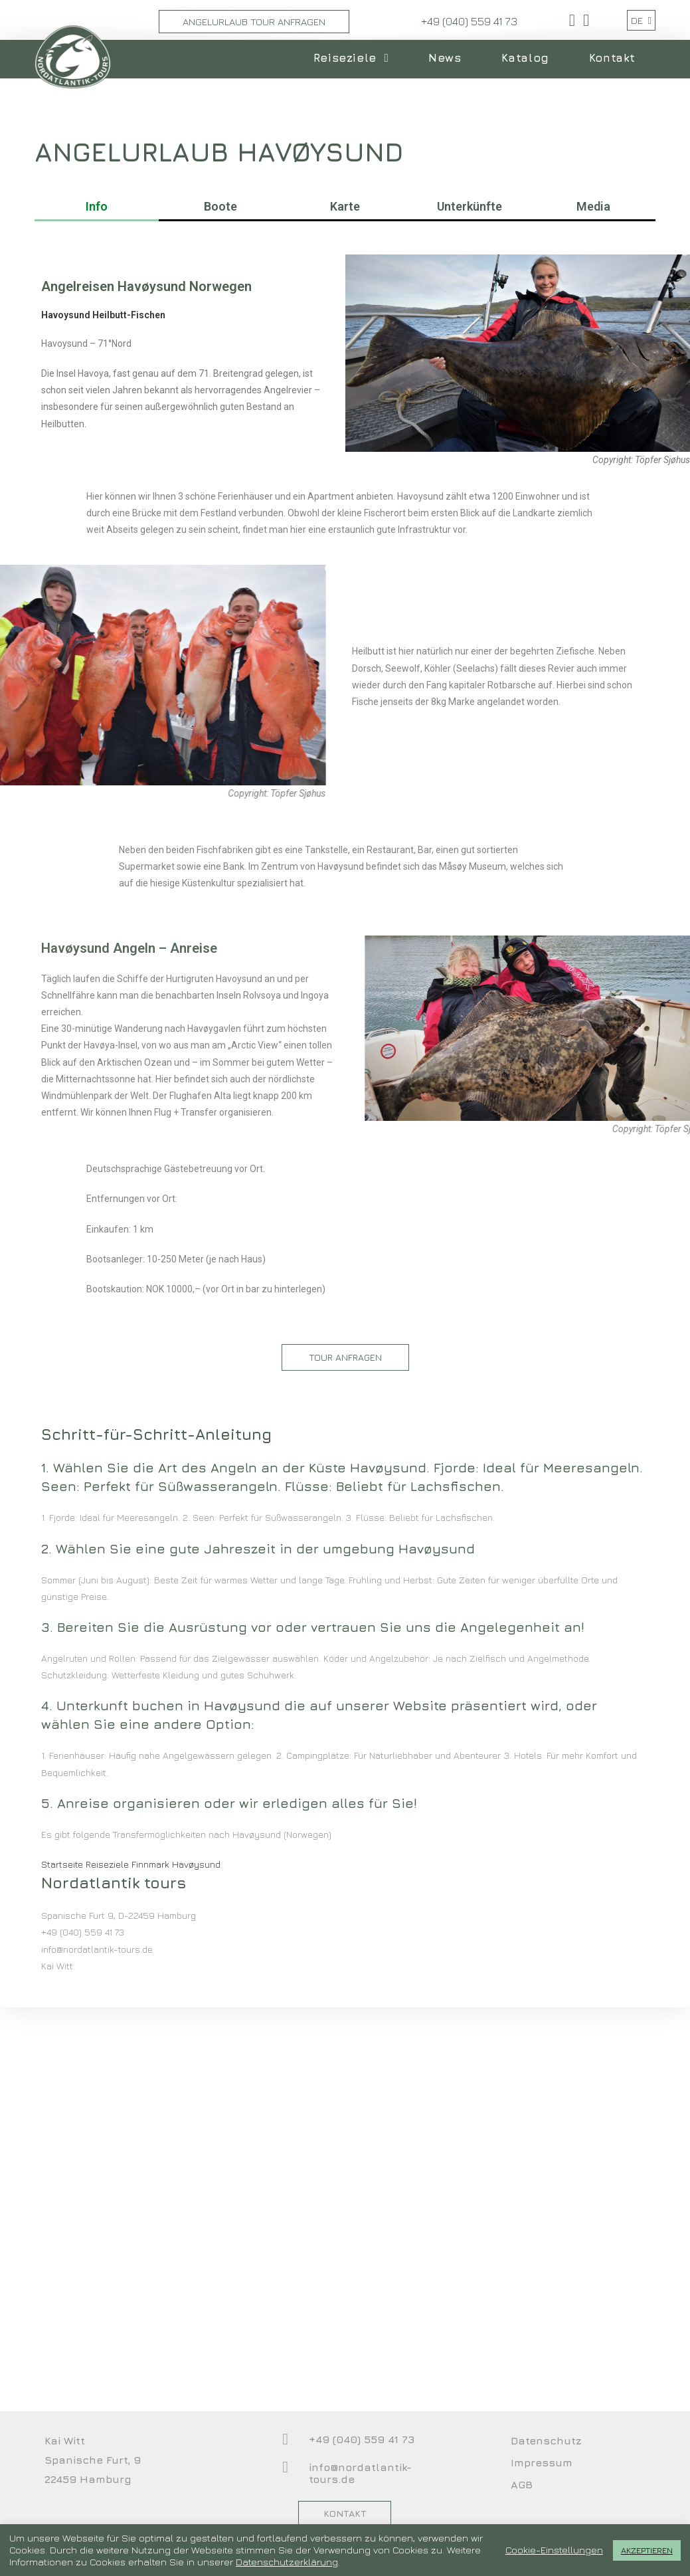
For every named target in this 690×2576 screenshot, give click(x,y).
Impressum (541, 2462)
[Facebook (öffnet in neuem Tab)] (572, 20)
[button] (345, 1635)
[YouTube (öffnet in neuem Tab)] (584, 20)
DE (641, 20)
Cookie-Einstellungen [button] (554, 2549)
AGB (522, 2484)
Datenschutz (546, 2440)
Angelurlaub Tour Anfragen (254, 21)
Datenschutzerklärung (287, 2561)
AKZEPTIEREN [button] (647, 2550)
